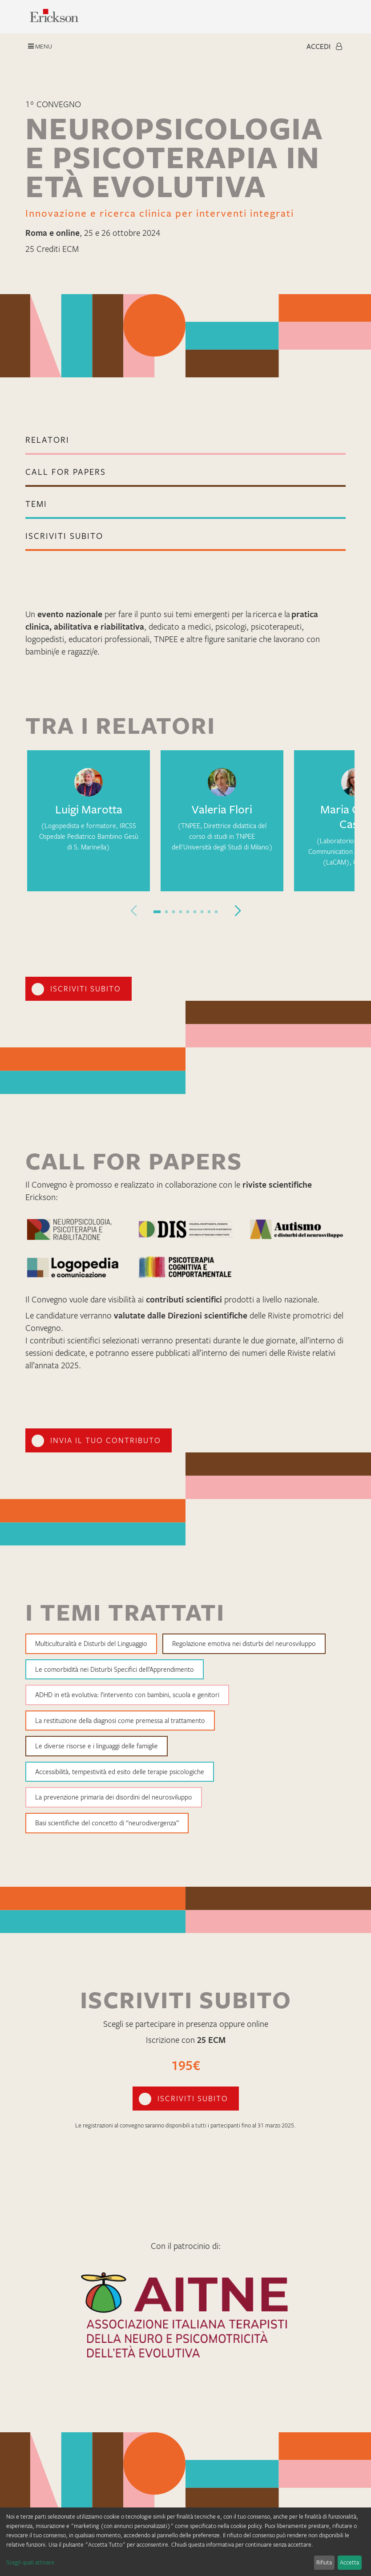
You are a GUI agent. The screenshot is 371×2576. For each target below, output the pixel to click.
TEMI (36, 504)
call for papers (65, 471)
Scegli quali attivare (30, 2562)
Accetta (349, 2562)
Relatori (47, 439)
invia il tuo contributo (105, 1440)
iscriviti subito (64, 536)
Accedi (324, 46)
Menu (40, 46)
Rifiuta (324, 2562)
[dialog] (185, 2541)
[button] (157, 911)
